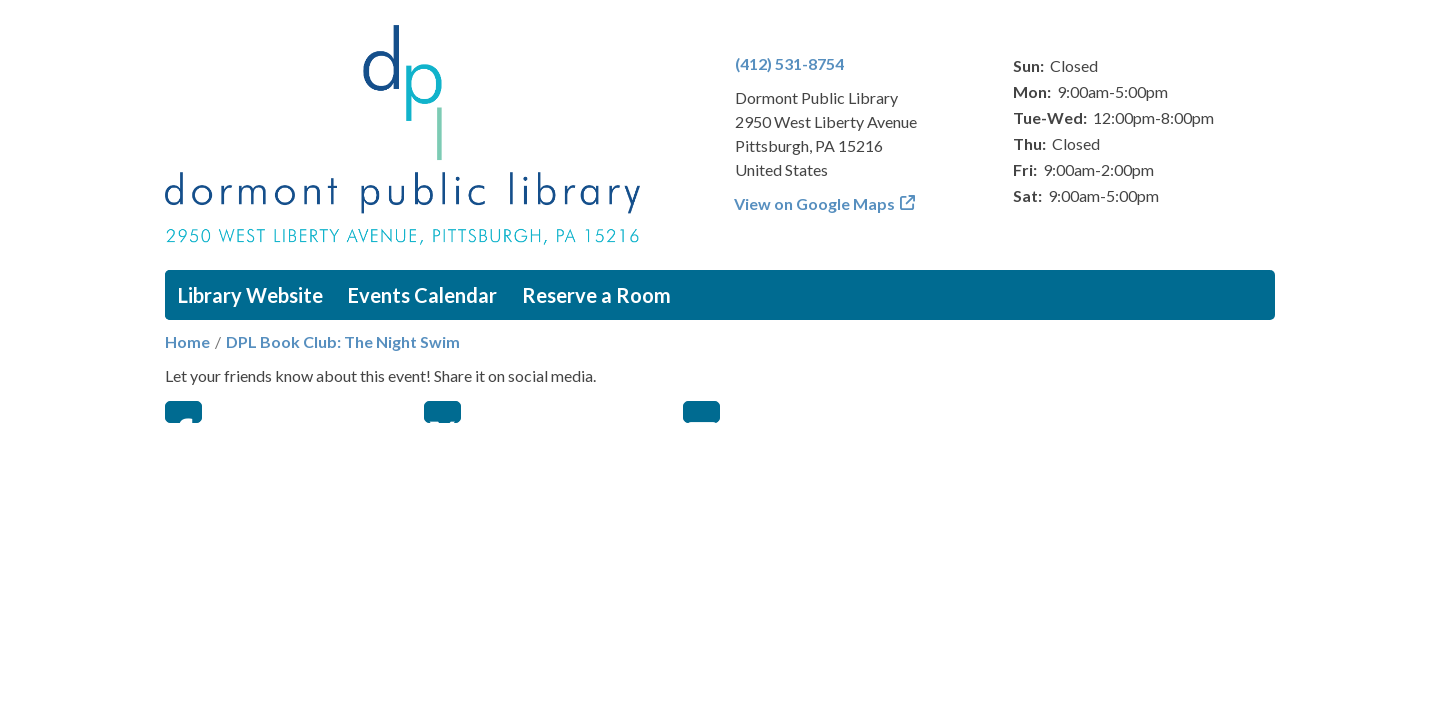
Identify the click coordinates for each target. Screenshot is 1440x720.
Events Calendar (422, 295)
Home (187, 341)
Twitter (442, 412)
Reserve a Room (596, 295)
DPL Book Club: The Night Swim (343, 341)
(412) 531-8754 (789, 63)
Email (701, 412)
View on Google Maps (815, 203)
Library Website (250, 295)
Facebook (183, 412)
